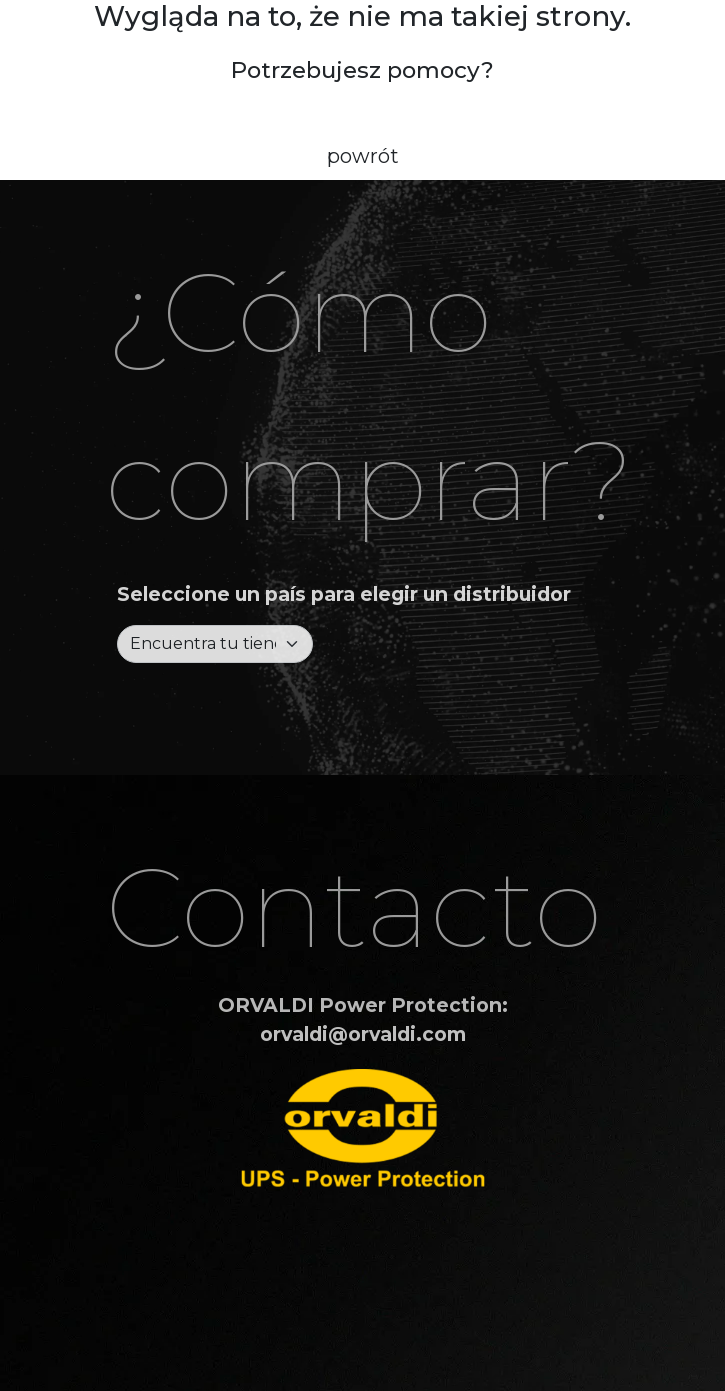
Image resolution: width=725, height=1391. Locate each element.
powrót (363, 156)
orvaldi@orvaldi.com (363, 1034)
